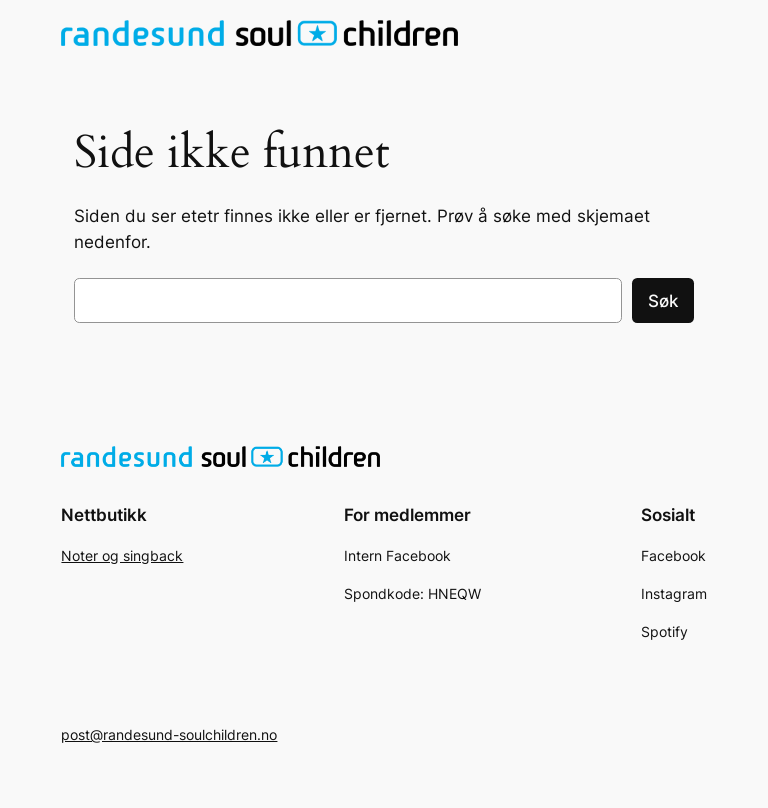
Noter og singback (122, 555)
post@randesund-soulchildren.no (169, 734)
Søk (663, 301)
